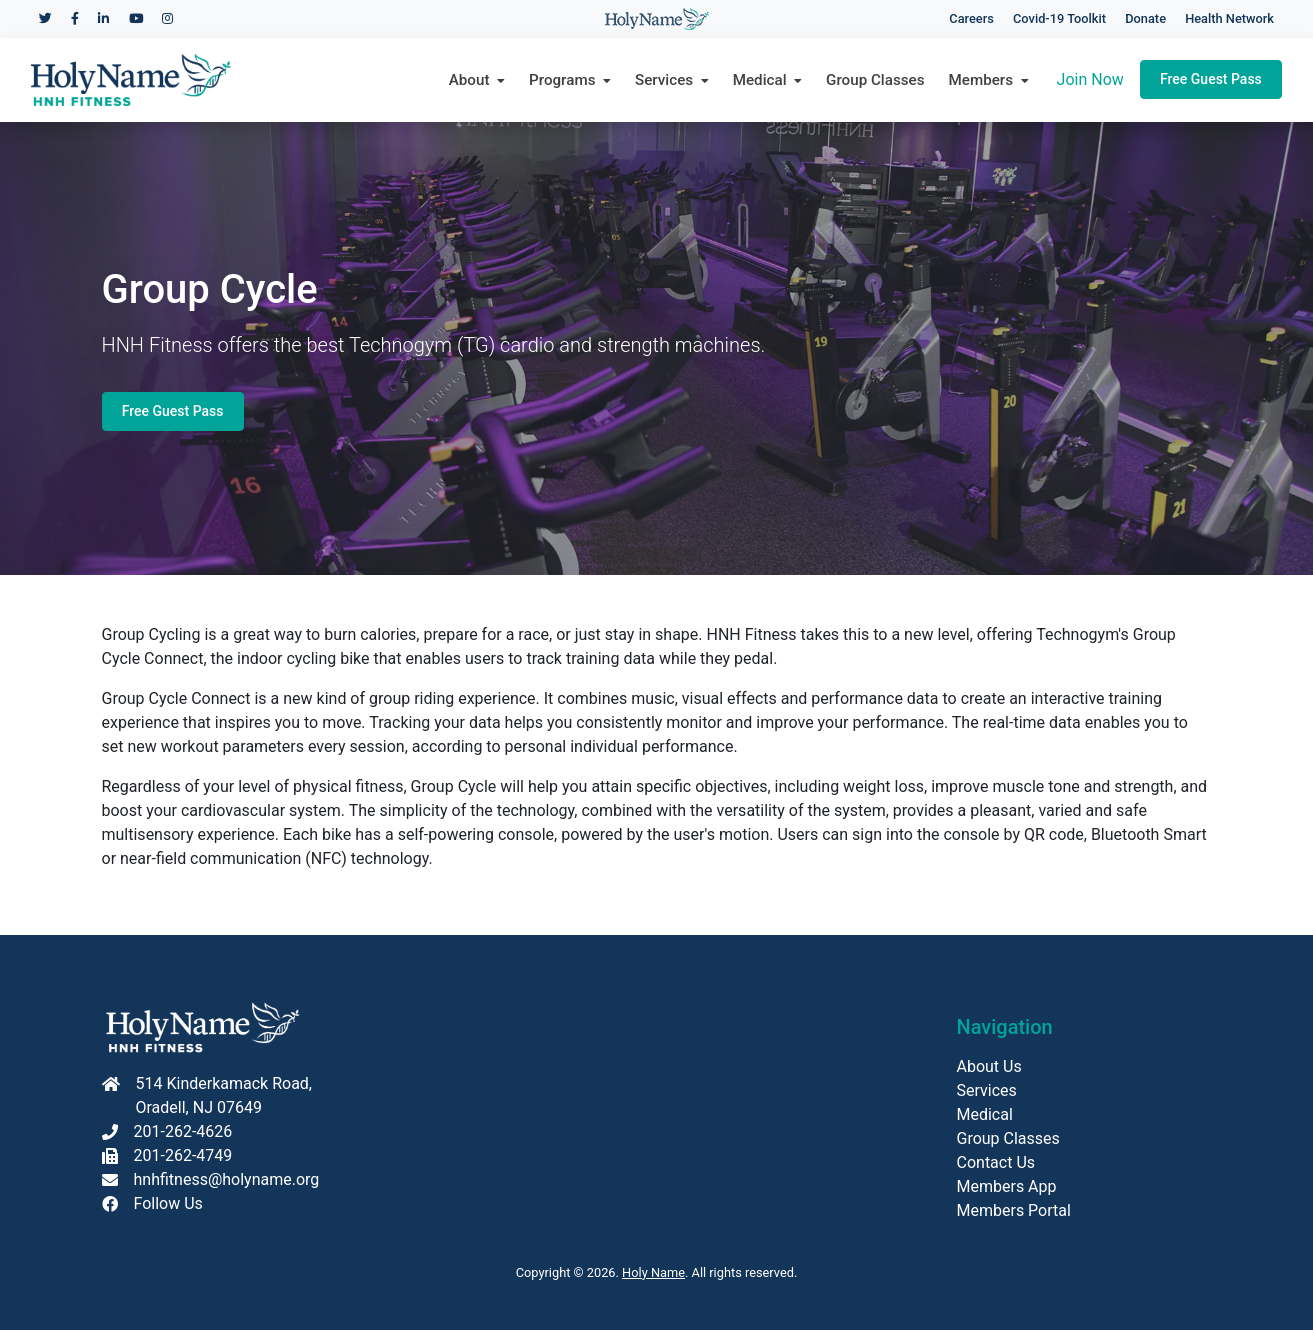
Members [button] (989, 80)
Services (987, 1090)
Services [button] (672, 80)
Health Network (1229, 18)
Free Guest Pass (1211, 79)
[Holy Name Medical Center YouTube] (136, 18)
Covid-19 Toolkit (1059, 18)
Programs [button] (570, 80)
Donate (1145, 18)
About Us (989, 1066)
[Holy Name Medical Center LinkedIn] (103, 18)
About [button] (477, 80)
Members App (1007, 1186)
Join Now (1090, 79)
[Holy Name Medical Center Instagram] (167, 18)
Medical (985, 1114)
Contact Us (996, 1162)
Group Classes (875, 80)
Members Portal (1014, 1210)
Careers (971, 18)
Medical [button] (767, 80)
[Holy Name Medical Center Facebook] (75, 18)
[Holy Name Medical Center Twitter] (45, 18)
